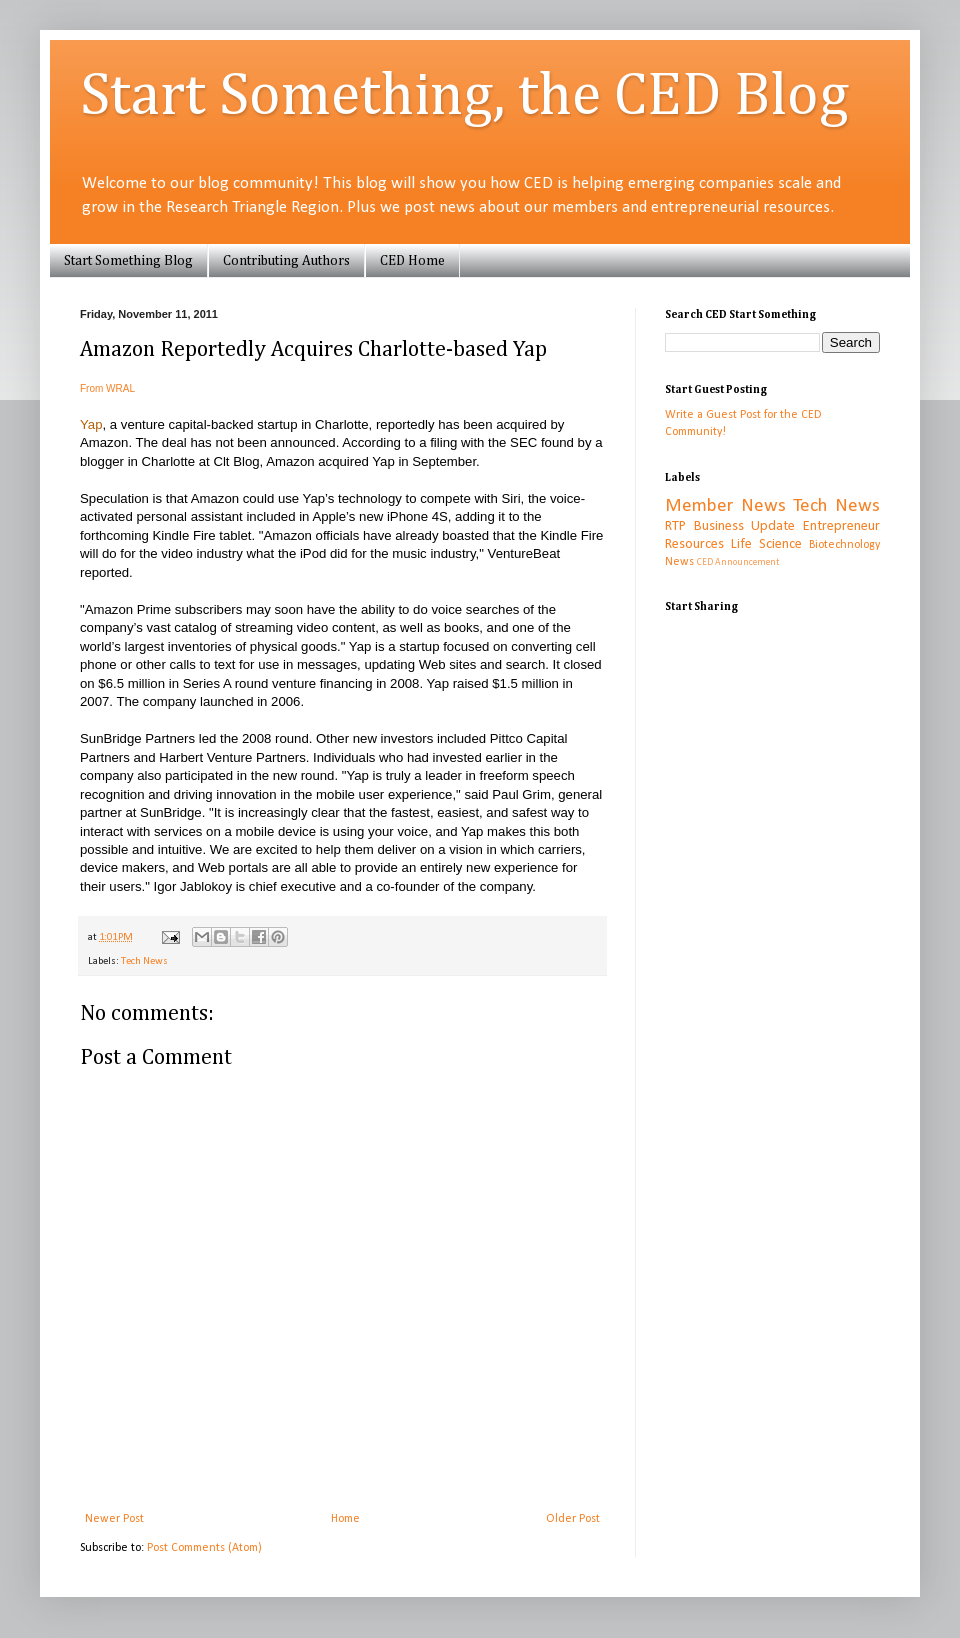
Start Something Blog (128, 261)
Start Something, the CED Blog (464, 97)
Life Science (766, 544)
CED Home (412, 261)
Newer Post (114, 1519)
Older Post (573, 1519)
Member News (725, 506)
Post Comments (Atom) (204, 1548)
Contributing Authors (286, 261)
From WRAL (107, 388)
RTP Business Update (730, 526)
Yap (91, 424)
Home (345, 1519)
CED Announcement (738, 562)
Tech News (144, 961)
